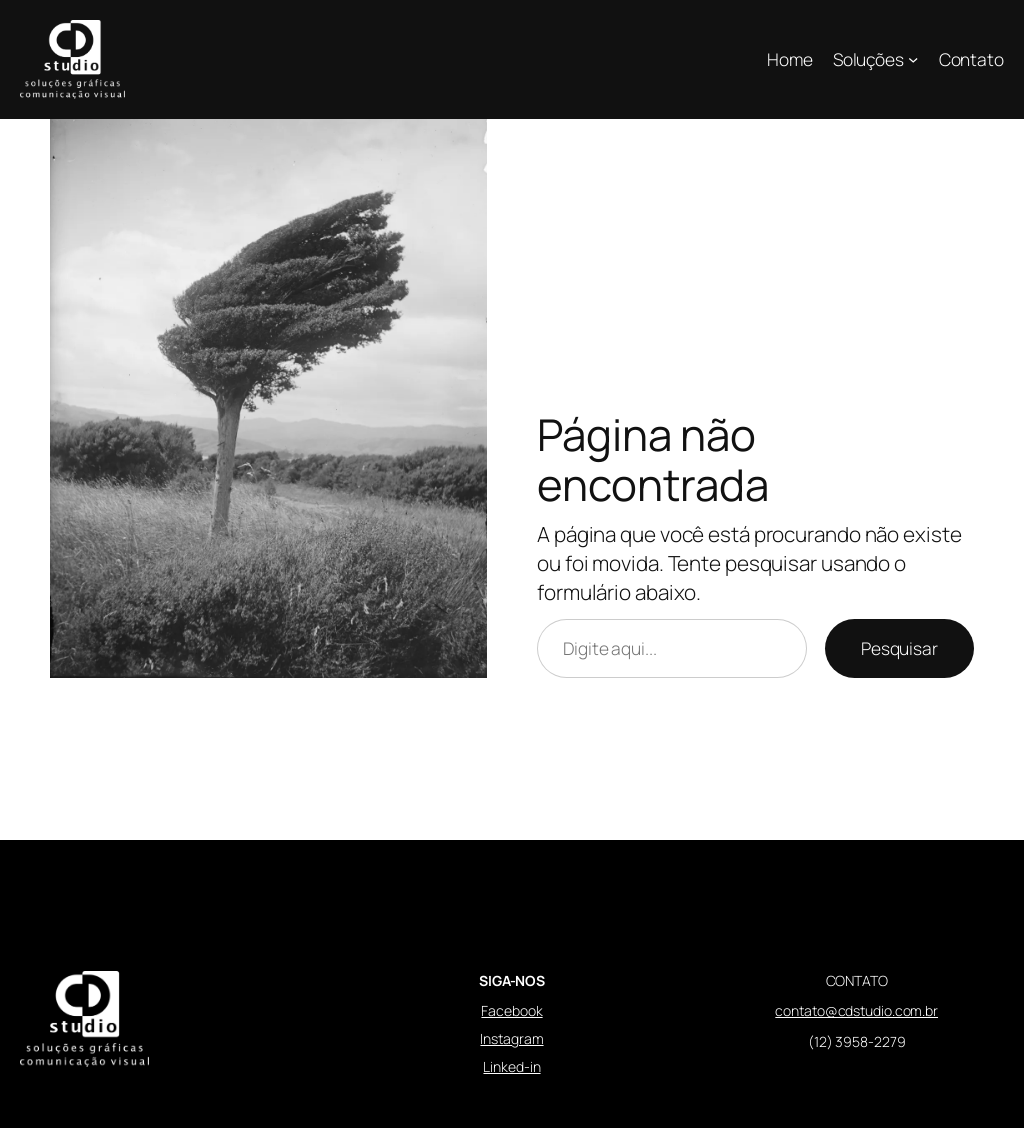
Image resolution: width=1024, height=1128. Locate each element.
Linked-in (511, 1066)
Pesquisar (899, 648)
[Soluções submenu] (913, 59)
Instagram (511, 1038)
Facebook (511, 1010)
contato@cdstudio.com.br (856, 1010)
